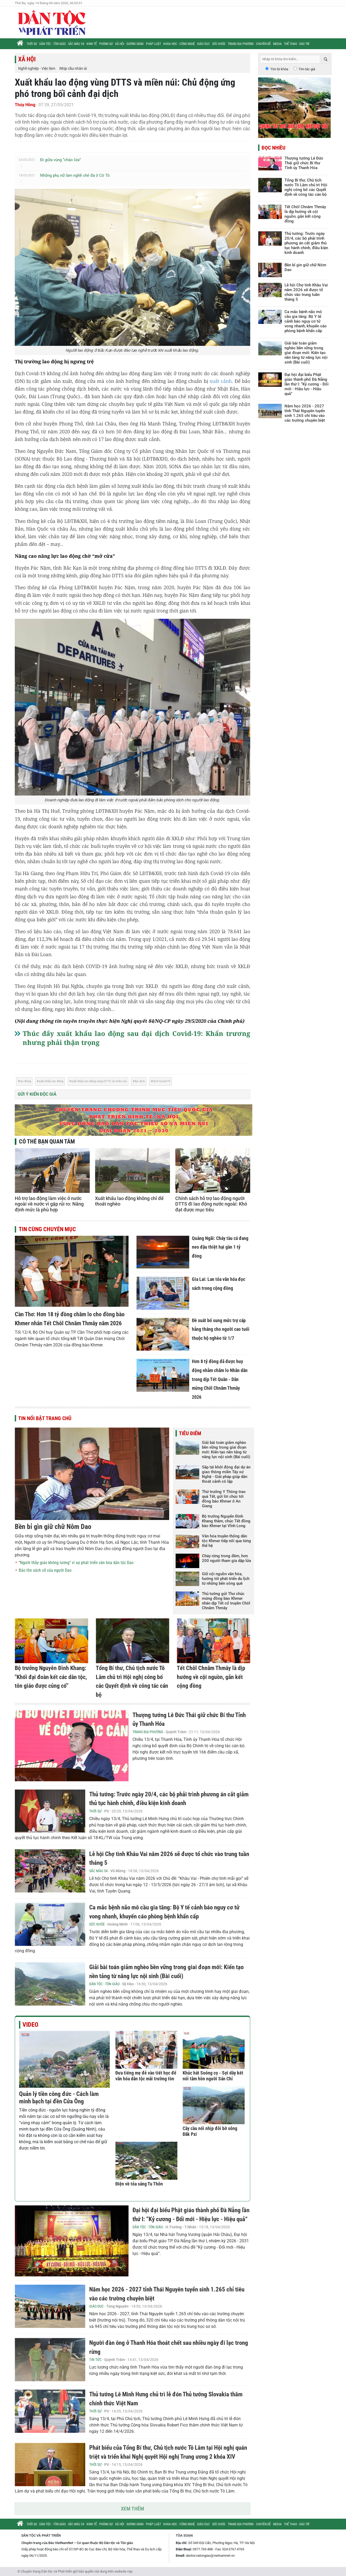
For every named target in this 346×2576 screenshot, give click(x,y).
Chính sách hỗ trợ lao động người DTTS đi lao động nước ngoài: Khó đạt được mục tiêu (211, 1204)
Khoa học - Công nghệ (179, 44)
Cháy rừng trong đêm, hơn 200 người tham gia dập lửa (226, 1558)
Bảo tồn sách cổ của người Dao (45, 1570)
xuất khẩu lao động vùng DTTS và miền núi (99, 1081)
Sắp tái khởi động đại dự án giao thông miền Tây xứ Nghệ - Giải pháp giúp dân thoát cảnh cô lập (226, 1474)
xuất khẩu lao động (51, 1081)
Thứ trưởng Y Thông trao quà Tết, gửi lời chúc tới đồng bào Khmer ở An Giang (224, 1498)
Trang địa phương (241, 44)
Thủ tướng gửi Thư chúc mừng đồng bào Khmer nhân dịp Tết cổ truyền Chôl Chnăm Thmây (226, 1600)
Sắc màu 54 (76, 44)
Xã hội (119, 44)
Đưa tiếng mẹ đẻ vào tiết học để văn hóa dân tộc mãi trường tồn (145, 2075)
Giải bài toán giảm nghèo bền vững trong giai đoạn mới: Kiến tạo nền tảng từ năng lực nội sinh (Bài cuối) (226, 1449)
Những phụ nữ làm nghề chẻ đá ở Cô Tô (75, 175)
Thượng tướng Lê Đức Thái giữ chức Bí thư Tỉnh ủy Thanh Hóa (304, 163)
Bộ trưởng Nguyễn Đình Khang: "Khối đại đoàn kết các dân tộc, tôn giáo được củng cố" (51, 1677)
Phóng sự (106, 44)
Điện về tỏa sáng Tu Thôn (139, 2184)
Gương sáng (135, 44)
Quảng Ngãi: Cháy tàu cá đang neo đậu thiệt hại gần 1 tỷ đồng (220, 1247)
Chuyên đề (263, 44)
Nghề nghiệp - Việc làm (36, 68)
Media (277, 44)
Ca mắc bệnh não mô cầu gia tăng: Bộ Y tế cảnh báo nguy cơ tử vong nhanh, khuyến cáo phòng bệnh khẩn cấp (306, 321)
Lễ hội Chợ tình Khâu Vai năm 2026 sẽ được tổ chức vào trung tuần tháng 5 (306, 292)
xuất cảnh (221, 381)
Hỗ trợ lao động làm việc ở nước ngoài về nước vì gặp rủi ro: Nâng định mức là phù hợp (49, 1204)
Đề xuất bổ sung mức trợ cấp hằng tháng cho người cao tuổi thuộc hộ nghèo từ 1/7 (220, 1329)
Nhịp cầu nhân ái (73, 68)
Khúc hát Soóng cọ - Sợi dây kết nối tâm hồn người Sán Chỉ (213, 2075)
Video (30, 2024)
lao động (25, 1081)
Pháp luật (153, 44)
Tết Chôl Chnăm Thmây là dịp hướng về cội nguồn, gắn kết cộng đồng (211, 1677)
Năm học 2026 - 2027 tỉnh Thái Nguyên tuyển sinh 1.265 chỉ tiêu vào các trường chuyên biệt (305, 413)
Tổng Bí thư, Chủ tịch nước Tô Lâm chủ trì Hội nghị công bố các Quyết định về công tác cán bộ (306, 187)
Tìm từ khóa (279, 69)
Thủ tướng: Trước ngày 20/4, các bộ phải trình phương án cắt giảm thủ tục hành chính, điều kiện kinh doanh (306, 243)
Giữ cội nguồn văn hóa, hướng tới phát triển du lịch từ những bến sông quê (225, 1578)
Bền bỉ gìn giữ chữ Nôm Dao (53, 1527)
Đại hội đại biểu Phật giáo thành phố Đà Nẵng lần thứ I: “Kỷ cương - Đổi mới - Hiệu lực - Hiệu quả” (307, 384)
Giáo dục (203, 44)
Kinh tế (92, 44)
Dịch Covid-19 (161, 1081)
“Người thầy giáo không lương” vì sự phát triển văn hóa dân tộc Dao (76, 1562)
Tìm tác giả (306, 69)
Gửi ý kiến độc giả (37, 1094)
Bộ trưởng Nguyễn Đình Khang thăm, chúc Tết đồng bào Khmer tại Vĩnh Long (226, 1521)
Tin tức (95, 2360)
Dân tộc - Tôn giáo (52, 44)
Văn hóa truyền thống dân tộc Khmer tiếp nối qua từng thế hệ (226, 1541)
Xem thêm (132, 2508)
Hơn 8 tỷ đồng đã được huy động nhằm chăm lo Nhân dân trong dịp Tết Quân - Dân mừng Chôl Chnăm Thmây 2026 (220, 1379)
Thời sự (32, 44)
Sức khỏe (218, 44)
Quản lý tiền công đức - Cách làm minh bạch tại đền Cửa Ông (59, 2097)
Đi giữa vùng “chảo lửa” (60, 159)
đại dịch (139, 1081)
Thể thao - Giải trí (296, 44)
